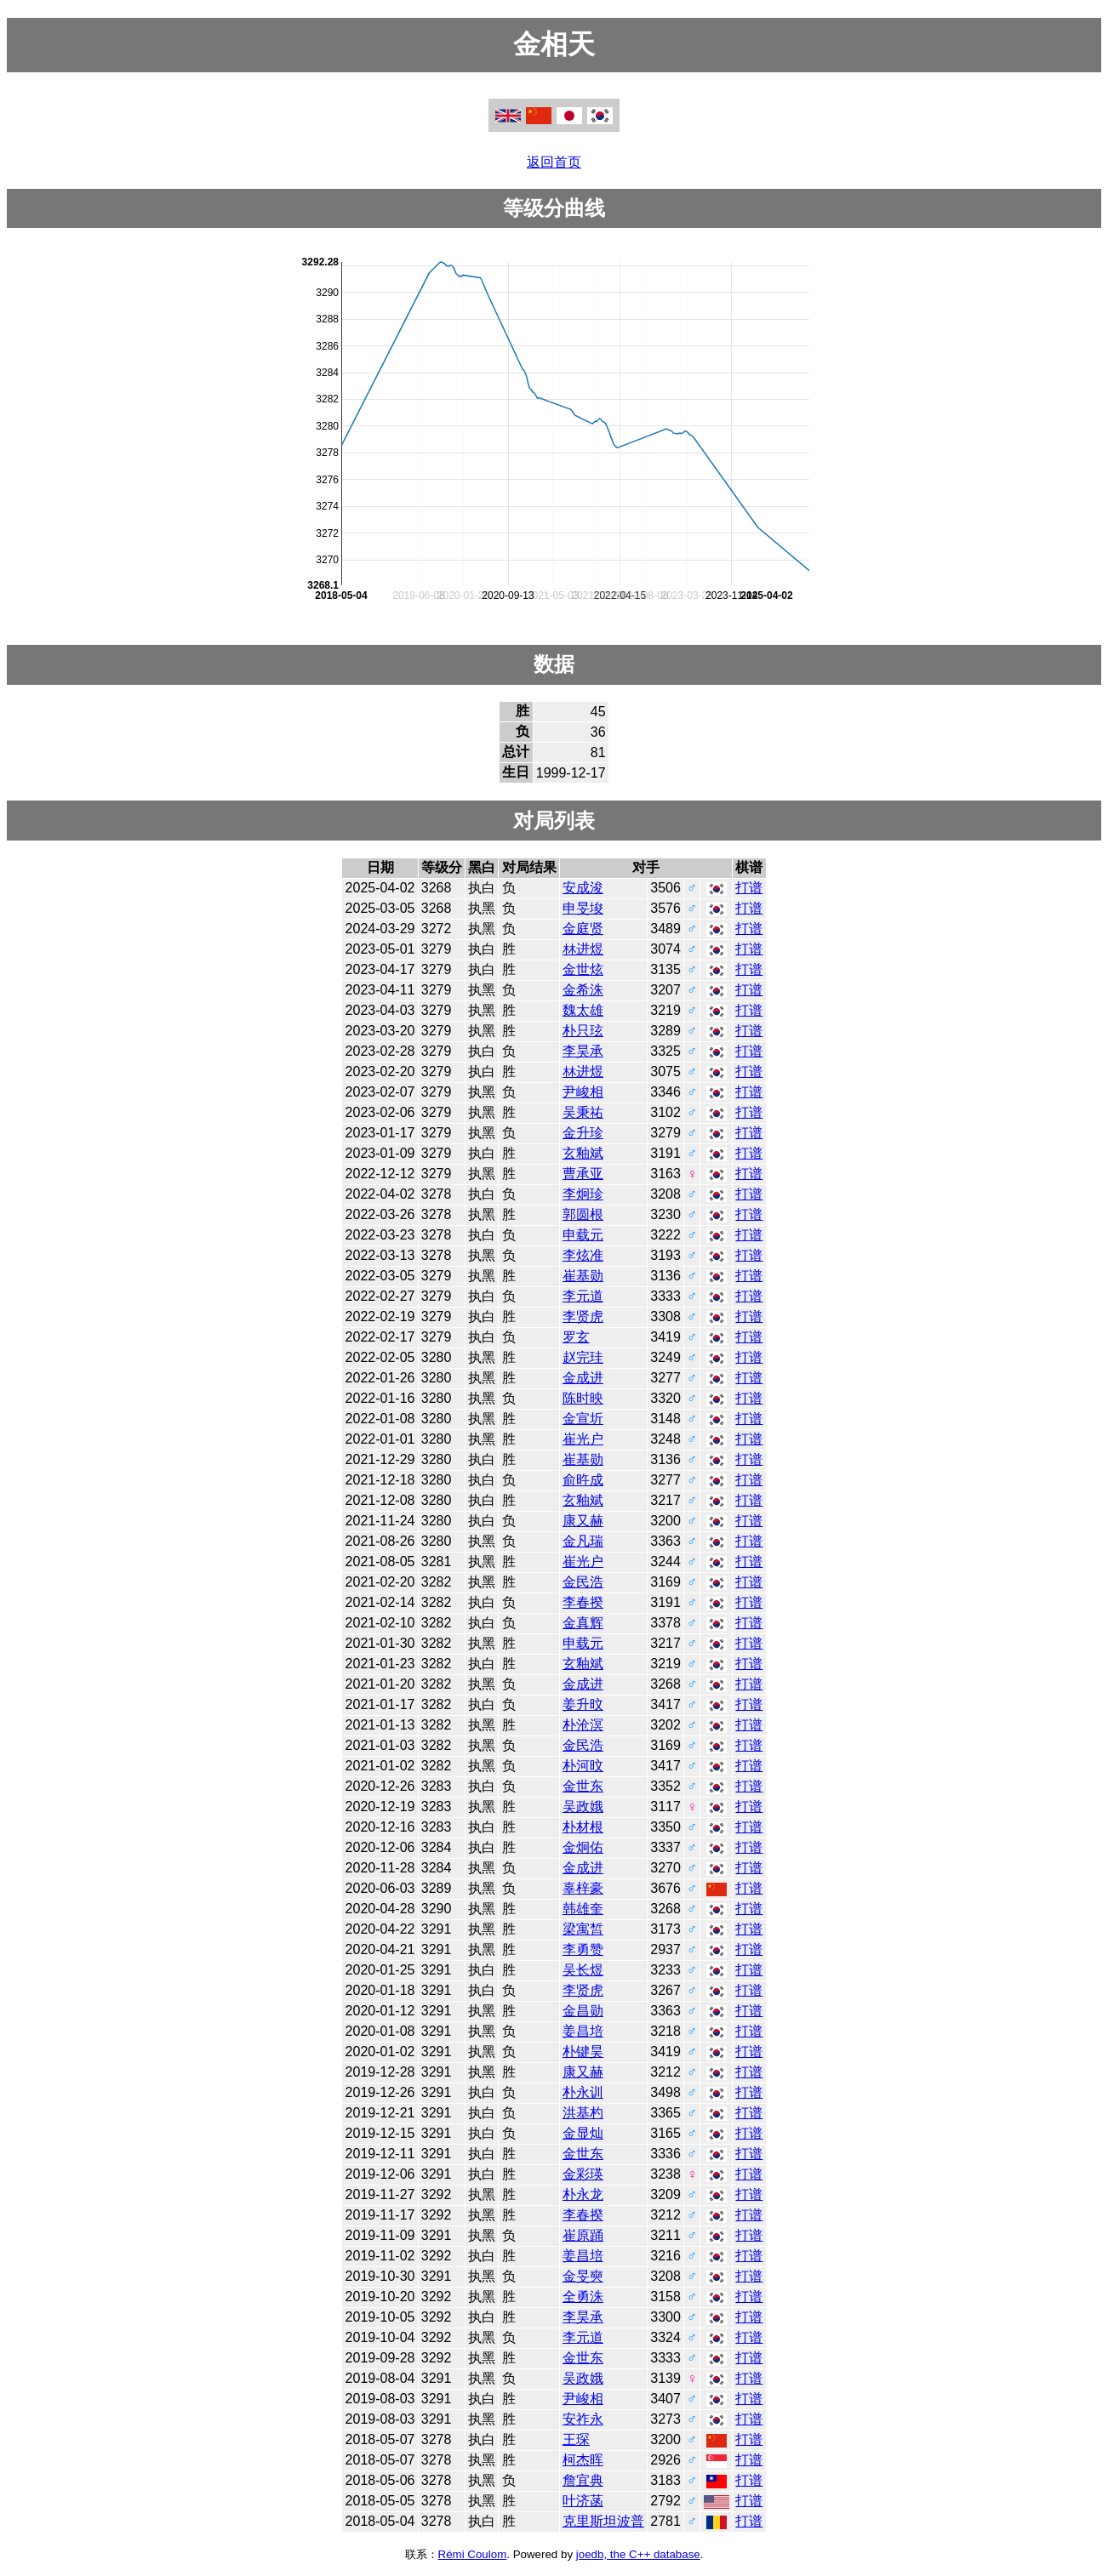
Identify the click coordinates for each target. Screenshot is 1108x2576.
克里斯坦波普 (603, 2521)
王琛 (576, 2439)
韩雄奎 (583, 1908)
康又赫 (583, 1520)
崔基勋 (583, 1275)
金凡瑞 (583, 1541)
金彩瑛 (583, 2174)
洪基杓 (583, 2113)
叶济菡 (583, 2500)
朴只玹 (583, 1030)
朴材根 (583, 1827)
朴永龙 (583, 2194)
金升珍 (583, 1133)
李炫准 (583, 1255)
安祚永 (583, 2419)
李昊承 (583, 1051)
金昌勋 (583, 2010)
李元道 (583, 1296)
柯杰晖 (583, 2460)
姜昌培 (583, 2031)
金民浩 (583, 1582)
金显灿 (583, 2133)
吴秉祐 (583, 1112)
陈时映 (583, 1398)
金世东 (583, 1786)
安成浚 (583, 888)
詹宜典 (583, 2480)
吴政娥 (583, 1806)
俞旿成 (583, 1480)
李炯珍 (583, 1194)
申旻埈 (583, 908)
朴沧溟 (583, 1725)
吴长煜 (583, 1970)
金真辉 (583, 1623)
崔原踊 (583, 2235)
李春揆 (583, 1602)
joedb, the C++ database (638, 2554)
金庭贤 (583, 928)
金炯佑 (583, 1847)
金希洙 (583, 990)
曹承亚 (583, 1173)
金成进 (583, 1378)
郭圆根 (583, 1214)
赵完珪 (583, 1357)
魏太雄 (583, 1010)
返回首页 (554, 162)
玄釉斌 (583, 1153)
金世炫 (583, 969)
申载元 (583, 1235)
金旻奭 (583, 2276)
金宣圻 (583, 1418)
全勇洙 (583, 2296)
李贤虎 (583, 1316)
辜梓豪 (583, 1888)
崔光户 (583, 1439)
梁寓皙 (583, 1929)
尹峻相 (583, 1092)
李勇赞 (583, 1949)
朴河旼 (583, 1765)
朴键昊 (583, 2051)
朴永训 (583, 2092)
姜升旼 (583, 1704)
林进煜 (583, 949)
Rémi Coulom (472, 2554)
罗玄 (576, 1337)
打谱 (748, 888)
